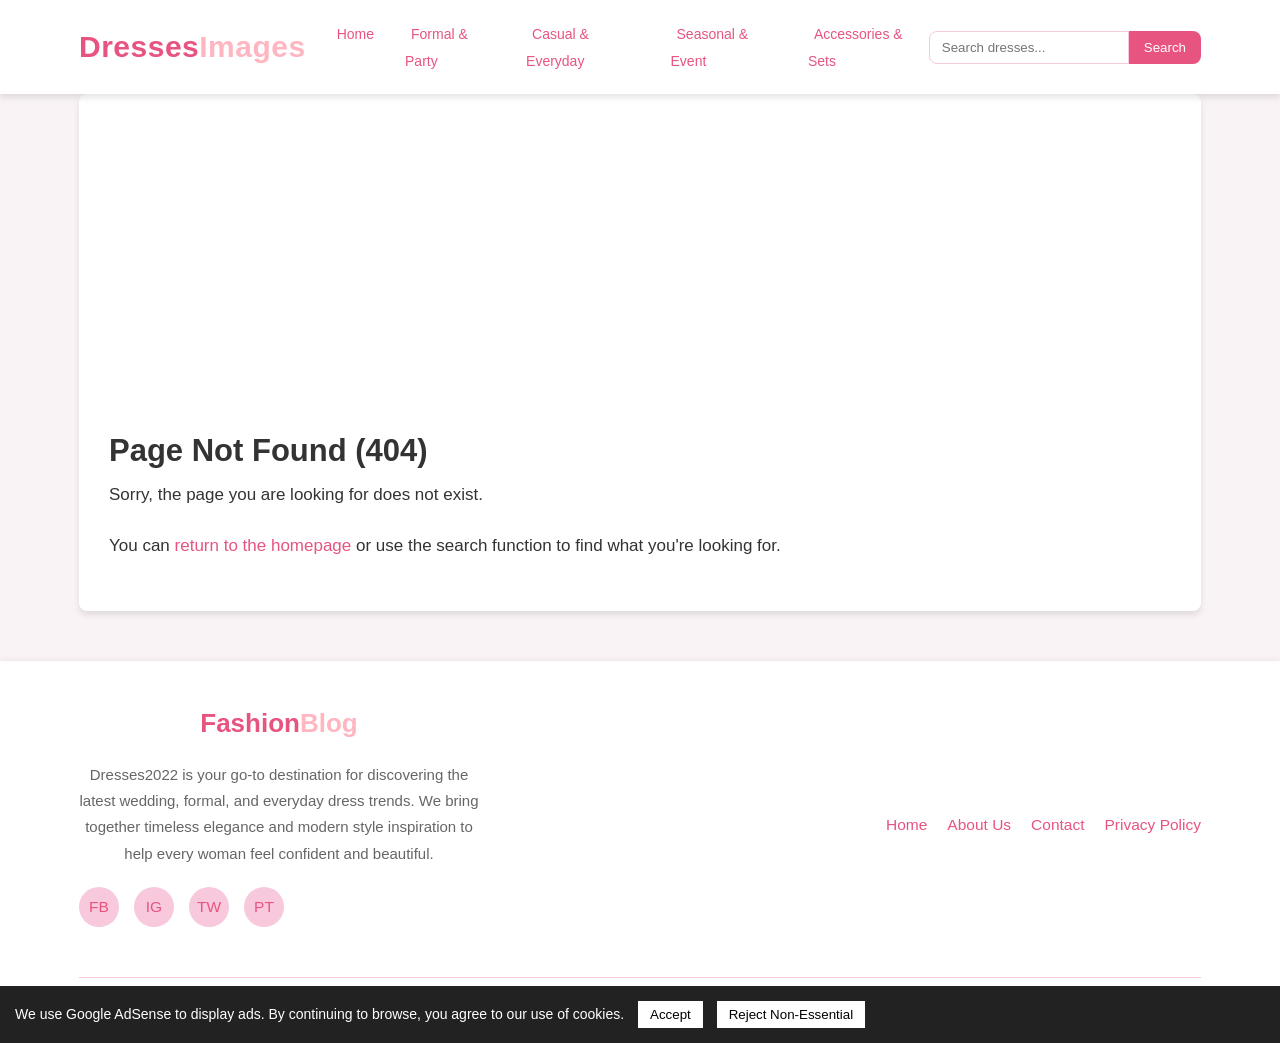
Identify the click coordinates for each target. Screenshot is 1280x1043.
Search (1165, 47)
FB (99, 906)
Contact (1057, 824)
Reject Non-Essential (791, 1014)
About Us (979, 824)
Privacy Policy (1153, 824)
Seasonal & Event (710, 47)
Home (355, 34)
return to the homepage (263, 545)
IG (154, 906)
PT (264, 906)
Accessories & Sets (855, 47)
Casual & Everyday (557, 47)
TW (209, 906)
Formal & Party (436, 47)
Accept (670, 1014)
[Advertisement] (640, 274)
